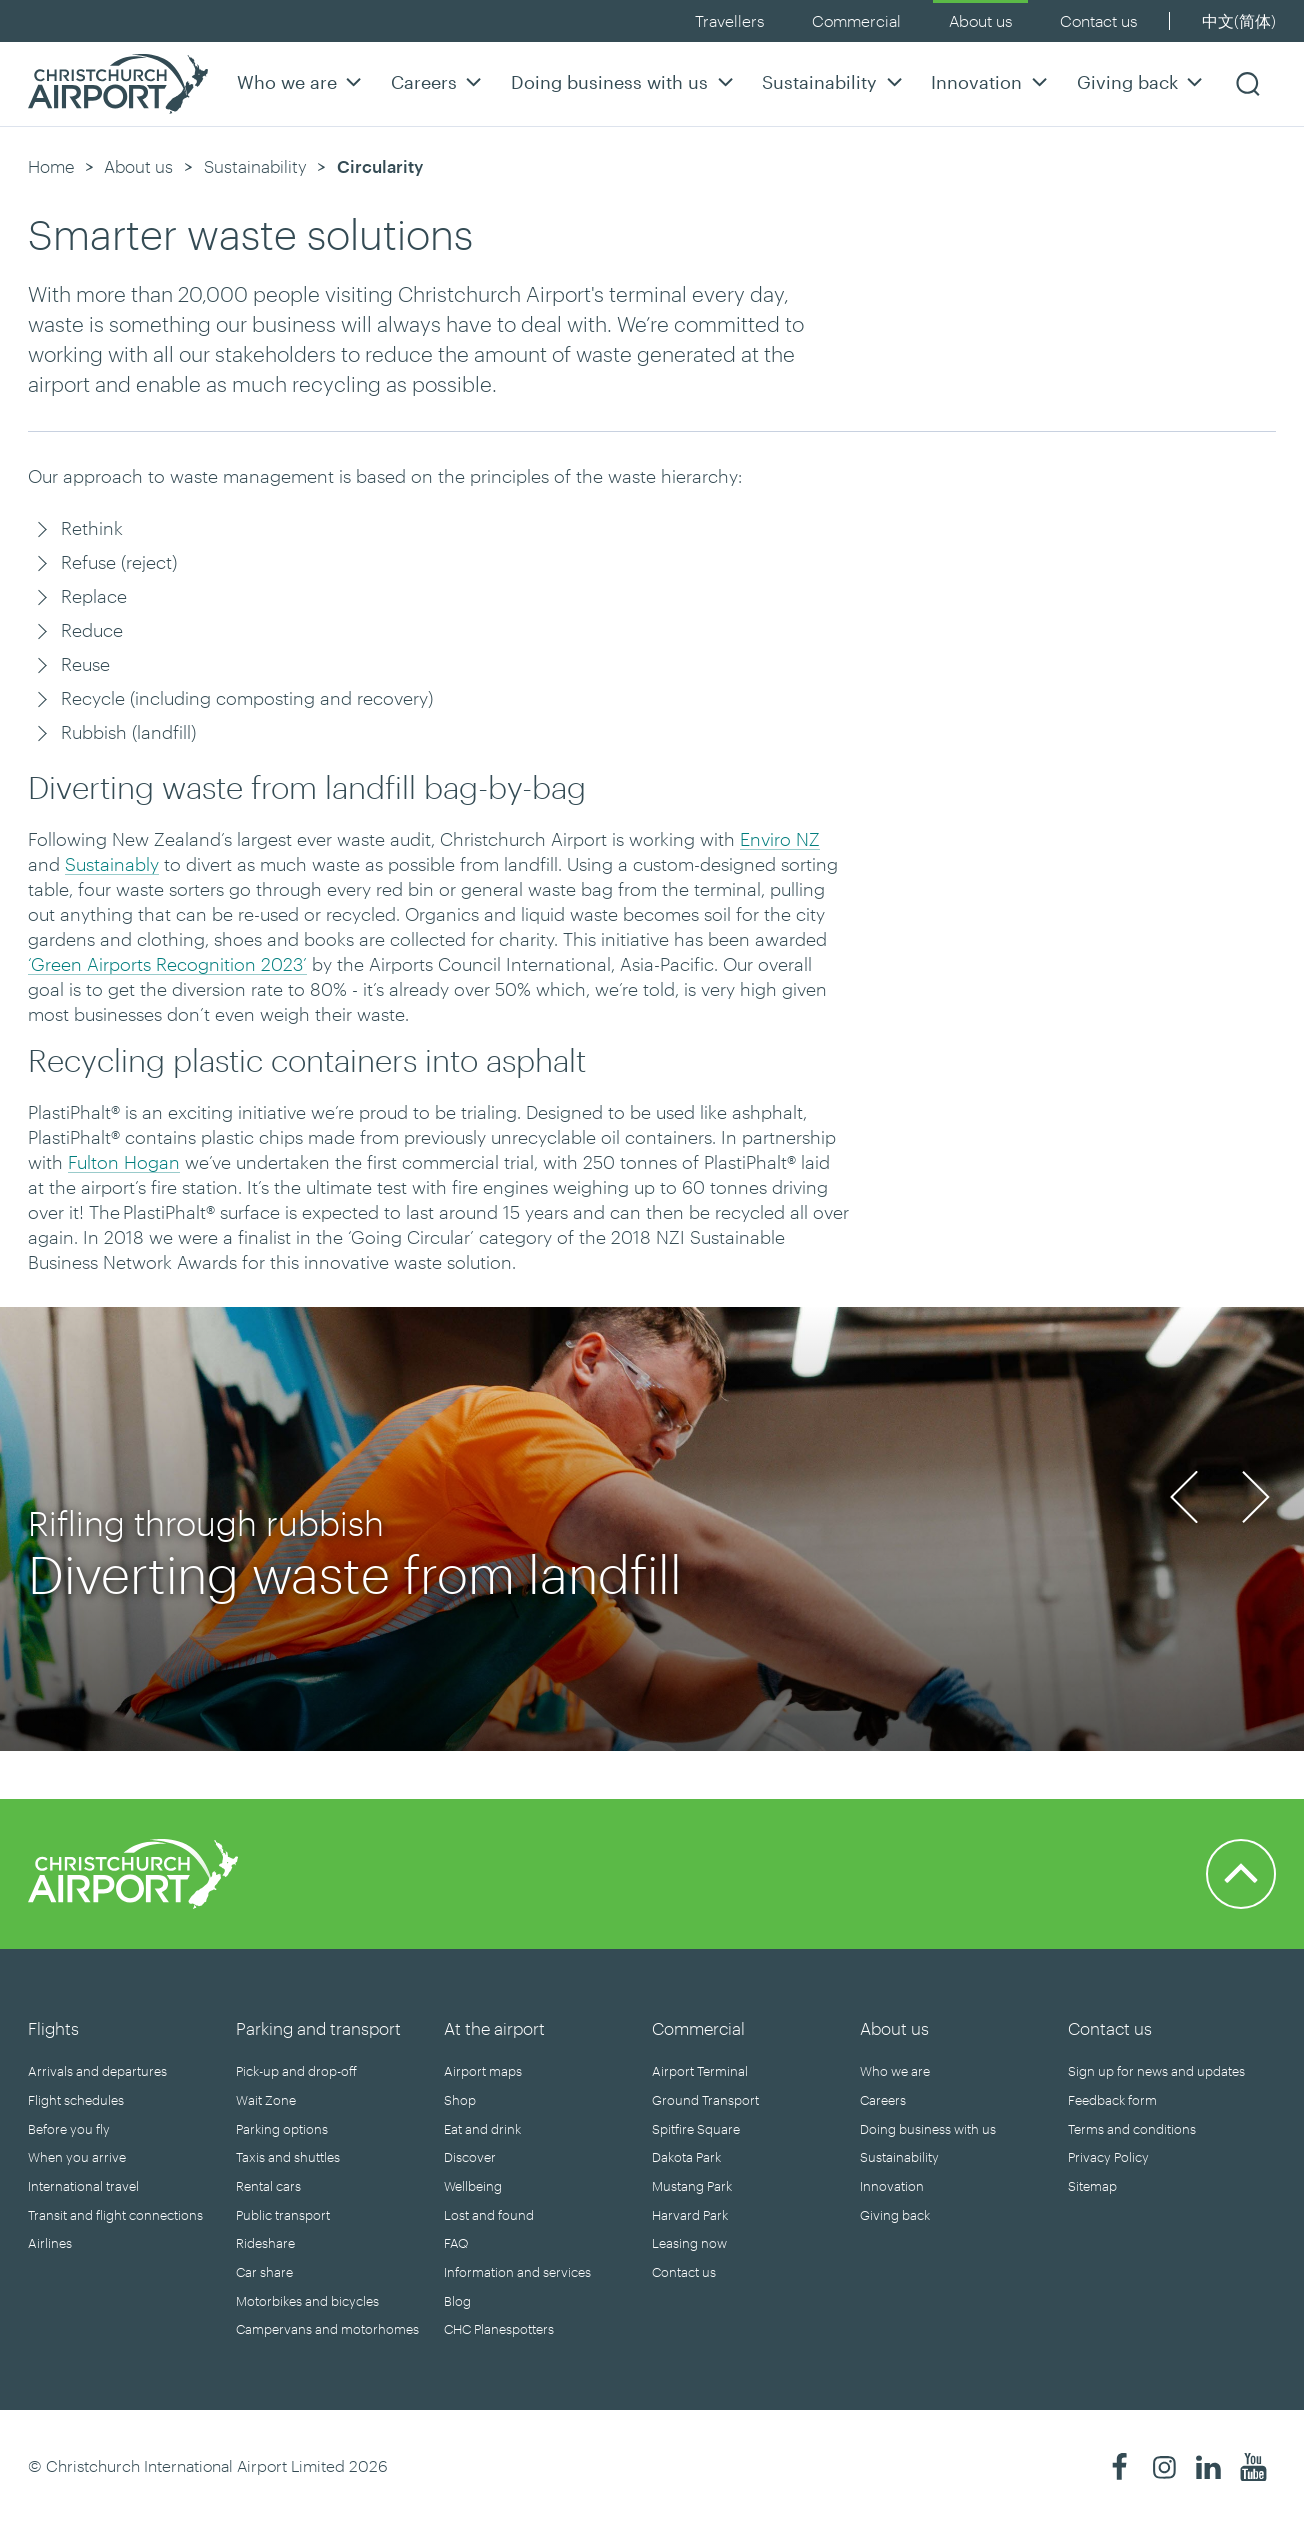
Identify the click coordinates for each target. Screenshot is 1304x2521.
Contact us (1098, 20)
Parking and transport (318, 2028)
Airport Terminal (700, 2071)
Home (51, 166)
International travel (83, 2186)
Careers (439, 81)
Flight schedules (76, 2100)
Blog (457, 2301)
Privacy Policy (1108, 2157)
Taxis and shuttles (288, 2157)
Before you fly (69, 2129)
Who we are (302, 81)
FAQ (456, 2243)
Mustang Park (692, 2186)
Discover (470, 2157)
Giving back (1142, 81)
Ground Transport (705, 2100)
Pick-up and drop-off (296, 2071)
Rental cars (268, 2186)
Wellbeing (473, 2186)
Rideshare (265, 2243)
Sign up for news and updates (1156, 2071)
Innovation (991, 81)
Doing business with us (624, 81)
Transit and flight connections (115, 2215)
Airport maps (483, 2071)
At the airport (494, 2028)
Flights (53, 2028)
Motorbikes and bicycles (307, 2301)
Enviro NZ (780, 839)
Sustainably (112, 864)
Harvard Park (690, 2215)
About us (980, 20)
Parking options (282, 2129)
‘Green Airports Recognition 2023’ (167, 964)
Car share (264, 2272)
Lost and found (489, 2215)
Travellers (729, 20)
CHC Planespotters (499, 2329)
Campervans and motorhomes (327, 2329)
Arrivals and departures (97, 2071)
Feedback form (1112, 2100)
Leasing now (689, 2243)
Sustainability (834, 81)
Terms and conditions (1132, 2129)
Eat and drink (482, 2129)
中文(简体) (1239, 20)
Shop (460, 2100)
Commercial (856, 20)
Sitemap (1092, 2186)
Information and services (517, 2272)
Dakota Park (686, 2157)
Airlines (50, 2243)
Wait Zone (266, 2100)
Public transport (283, 2215)
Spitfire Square (696, 2129)
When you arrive (77, 2157)
